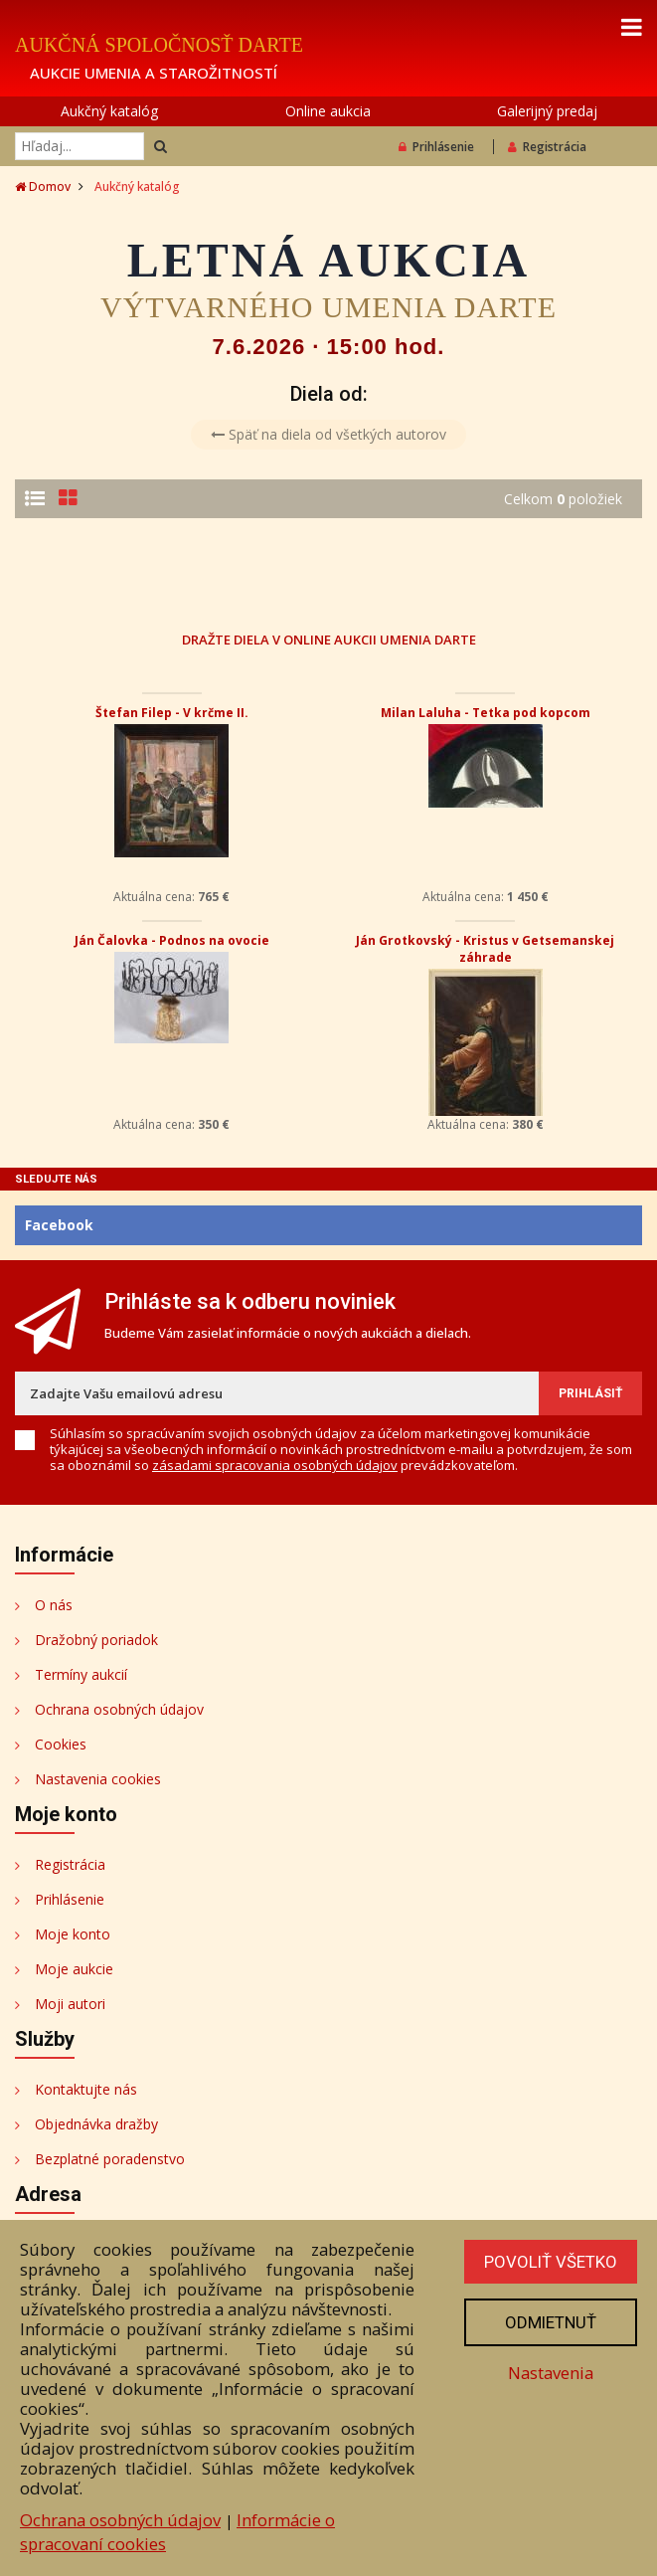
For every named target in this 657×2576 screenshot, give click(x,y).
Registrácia (547, 146)
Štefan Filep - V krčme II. (171, 712)
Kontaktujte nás (86, 2089)
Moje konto (72, 1934)
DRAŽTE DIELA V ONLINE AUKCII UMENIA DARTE (329, 639)
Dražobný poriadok (96, 1639)
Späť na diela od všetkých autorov (328, 434)
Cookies (60, 1744)
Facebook (59, 1224)
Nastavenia (550, 2372)
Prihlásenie (436, 146)
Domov (43, 186)
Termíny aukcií (81, 1674)
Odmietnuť (550, 2322)
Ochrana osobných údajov (119, 1709)
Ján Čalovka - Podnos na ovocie (172, 940)
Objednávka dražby (96, 2124)
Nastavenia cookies (98, 1778)
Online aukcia (328, 110)
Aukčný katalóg (109, 110)
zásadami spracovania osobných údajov (275, 1465)
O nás (54, 1604)
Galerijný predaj (547, 110)
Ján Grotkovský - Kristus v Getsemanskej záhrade (485, 949)
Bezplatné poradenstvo (110, 2158)
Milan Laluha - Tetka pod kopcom (485, 712)
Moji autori (70, 2003)
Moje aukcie (74, 1968)
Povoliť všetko (550, 2262)
